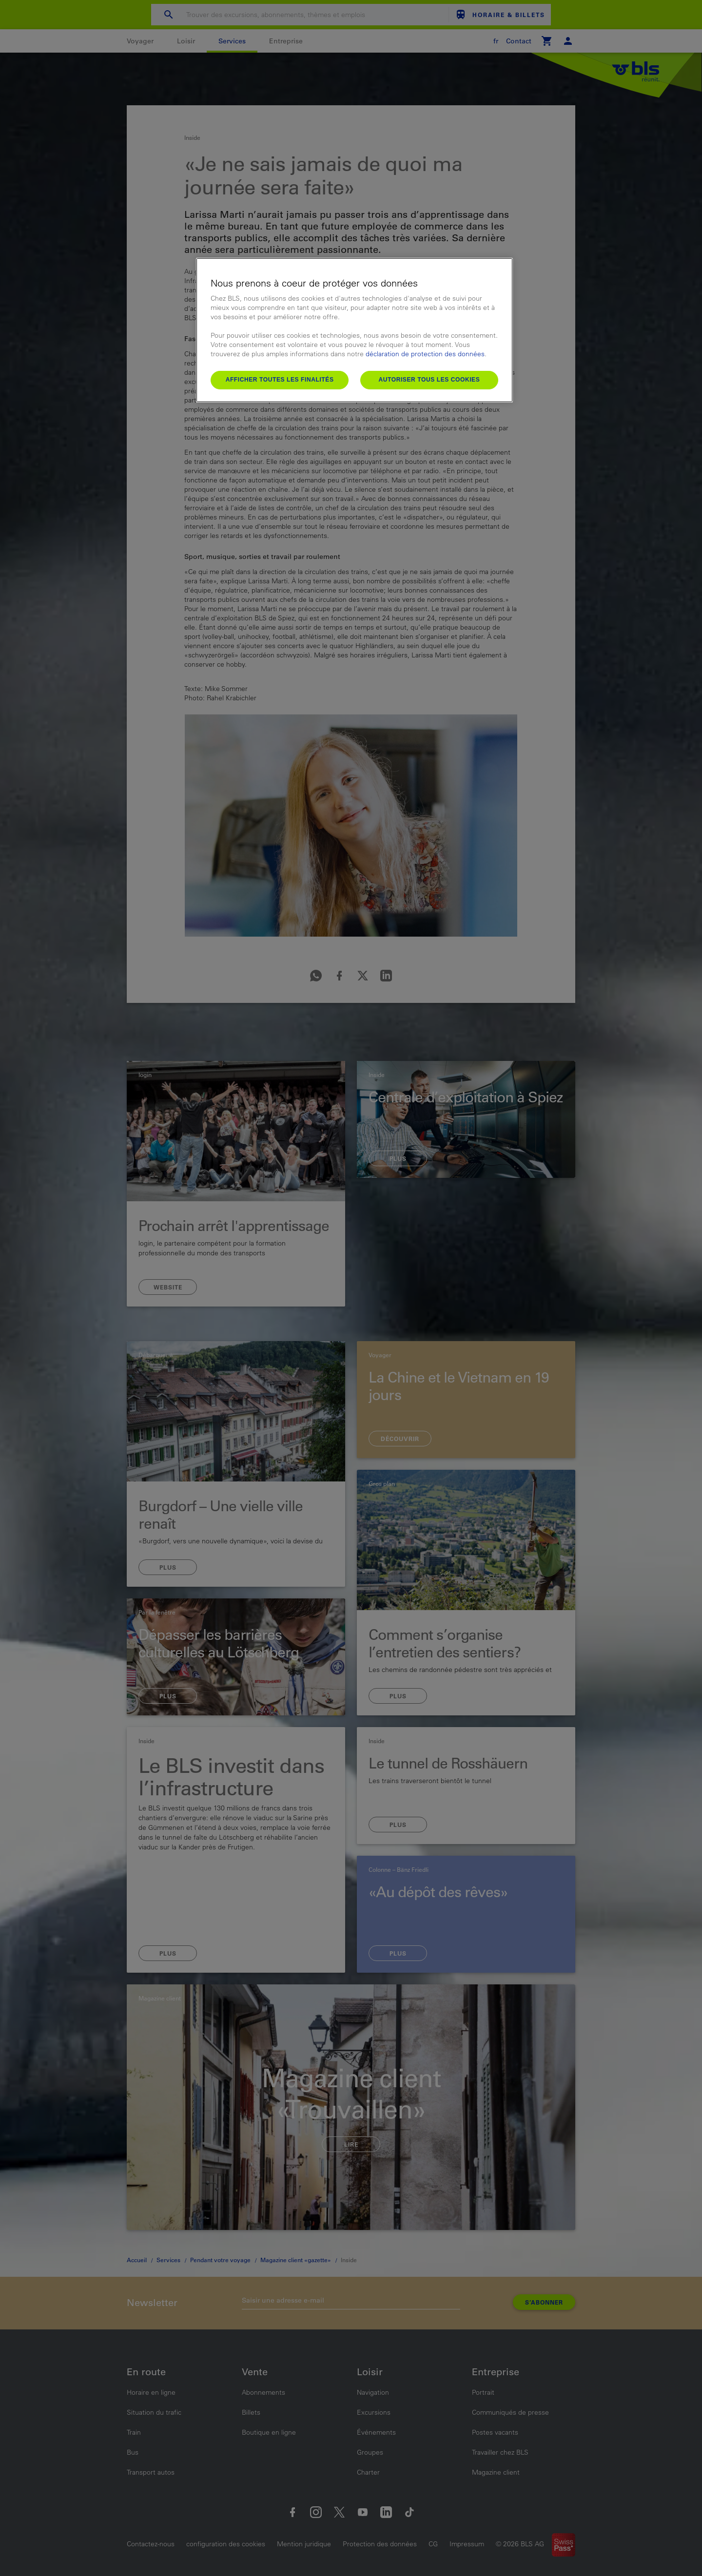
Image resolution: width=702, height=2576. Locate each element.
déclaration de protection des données (425, 353)
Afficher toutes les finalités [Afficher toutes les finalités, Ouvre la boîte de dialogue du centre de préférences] (280, 379)
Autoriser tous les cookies (429, 379)
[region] (354, 330)
